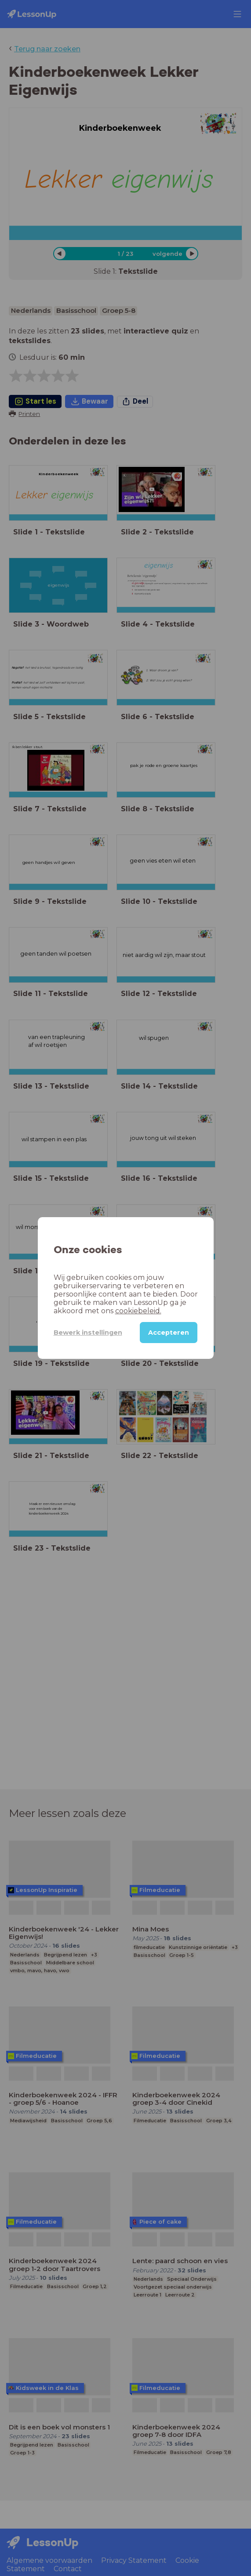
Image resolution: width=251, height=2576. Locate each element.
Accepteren (168, 1332)
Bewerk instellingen (88, 1332)
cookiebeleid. (138, 1311)
